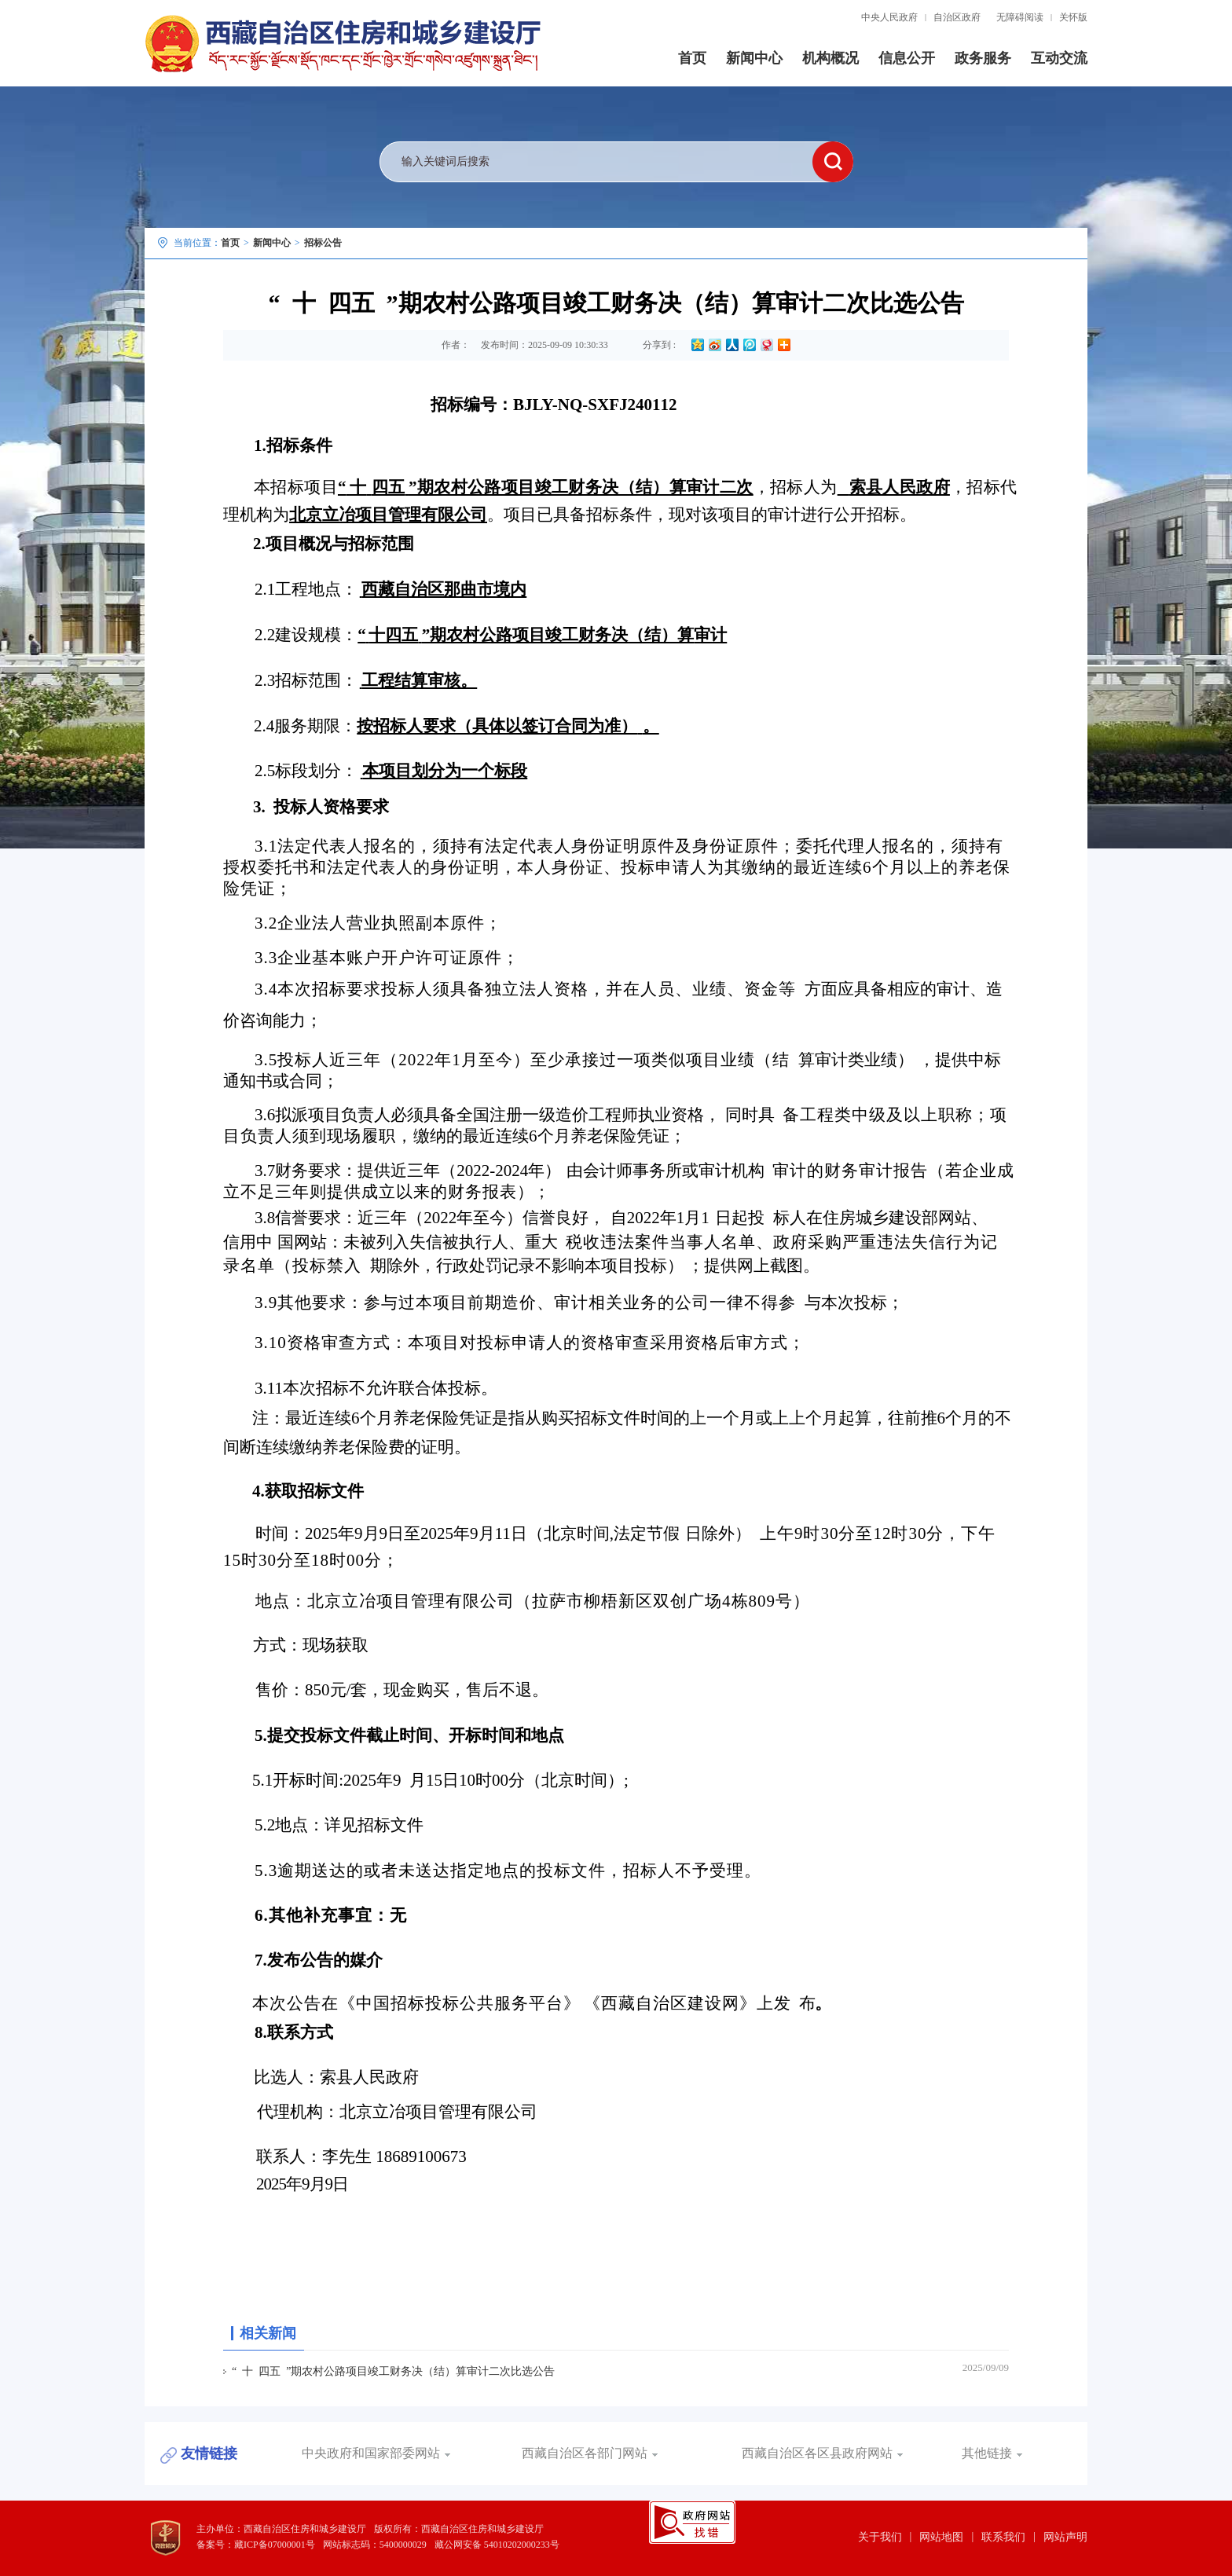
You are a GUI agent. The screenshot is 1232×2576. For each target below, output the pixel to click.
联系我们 (1003, 2537)
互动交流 (1059, 58)
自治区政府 (957, 17)
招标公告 (323, 242)
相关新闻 (268, 2333)
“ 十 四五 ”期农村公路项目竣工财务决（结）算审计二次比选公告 (393, 2371)
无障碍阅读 (1019, 17)
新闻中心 (754, 58)
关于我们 (880, 2537)
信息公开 (906, 58)
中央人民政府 (889, 17)
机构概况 (830, 58)
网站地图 (941, 2537)
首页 (692, 58)
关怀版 (1073, 17)
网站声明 (1065, 2537)
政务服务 (983, 58)
